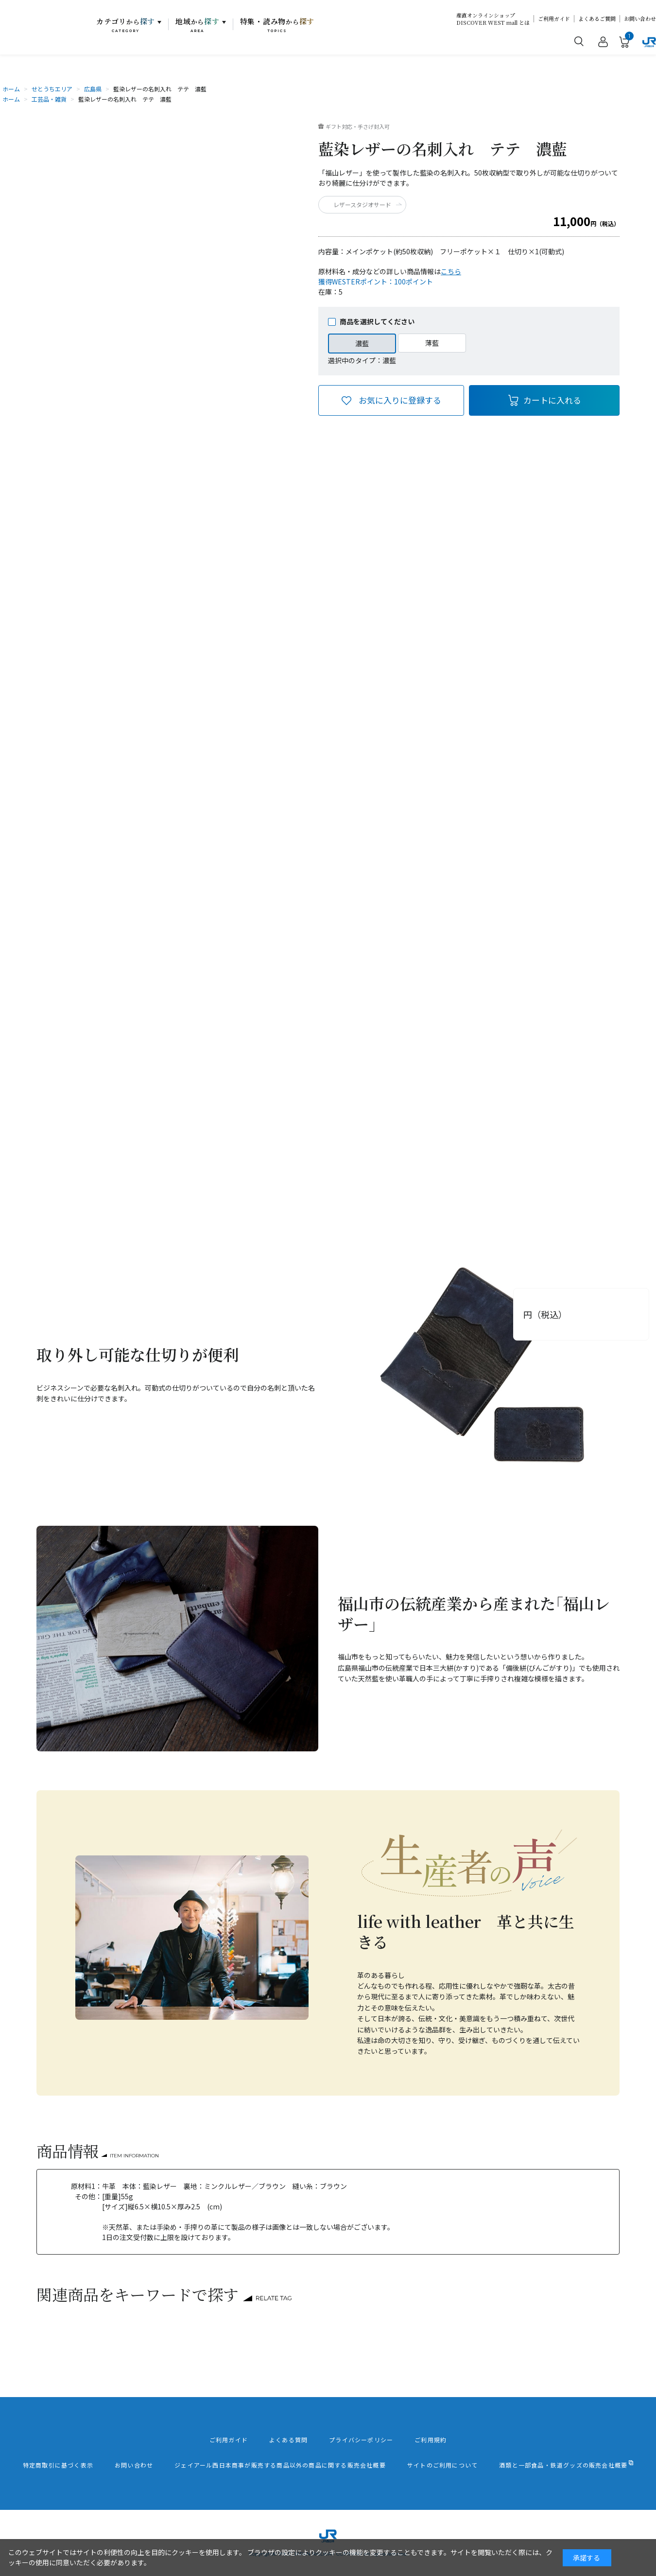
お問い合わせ (640, 18)
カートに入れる (552, 400)
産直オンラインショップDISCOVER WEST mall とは (493, 19)
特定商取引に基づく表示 (58, 2465)
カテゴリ (125, 25)
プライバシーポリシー (361, 2440)
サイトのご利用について (442, 2465)
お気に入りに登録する (400, 400)
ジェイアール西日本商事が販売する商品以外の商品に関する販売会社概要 (280, 2465)
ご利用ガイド (554, 18)
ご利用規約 (430, 2440)
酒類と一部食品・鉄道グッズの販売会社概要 (563, 2465)
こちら (451, 271)
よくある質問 (288, 2440)
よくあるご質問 (597, 18)
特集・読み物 (277, 25)
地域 (197, 25)
